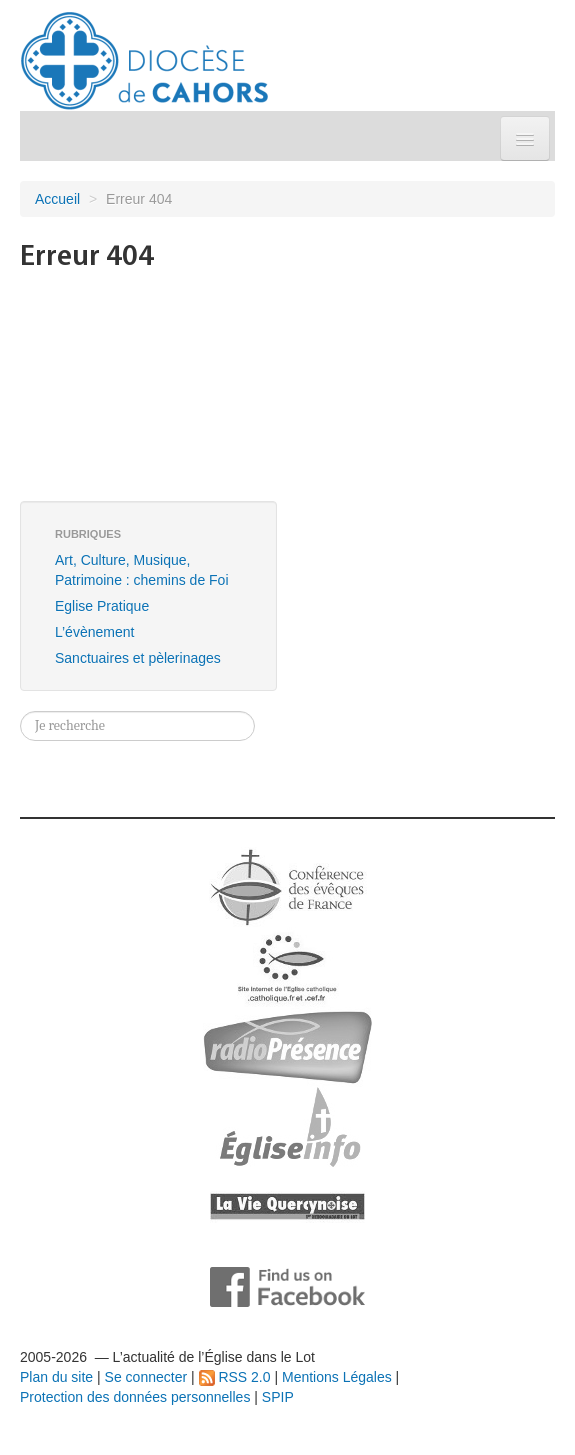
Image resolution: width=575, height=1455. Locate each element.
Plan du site (56, 1377)
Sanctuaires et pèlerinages (138, 658)
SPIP (278, 1397)
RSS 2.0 (235, 1377)
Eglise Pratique (102, 606)
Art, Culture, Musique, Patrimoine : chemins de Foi (142, 570)
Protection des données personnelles (135, 1397)
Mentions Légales (337, 1377)
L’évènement (94, 632)
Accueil (57, 199)
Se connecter (146, 1377)
